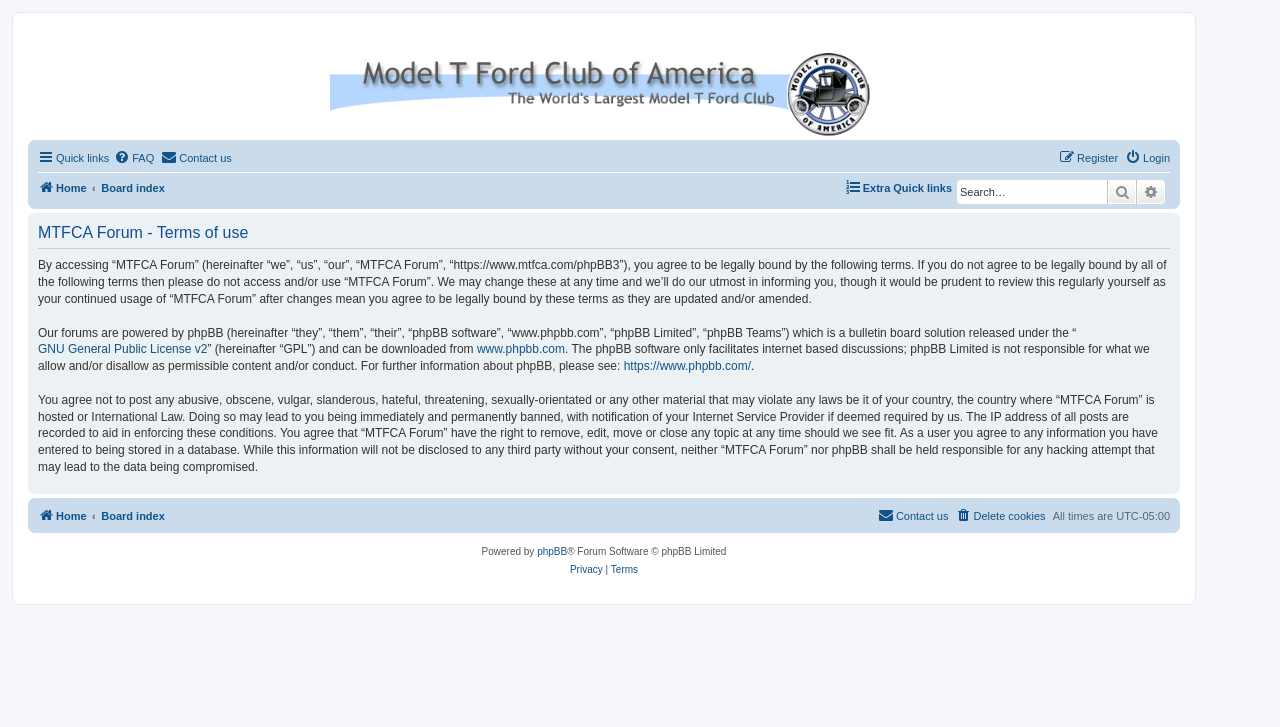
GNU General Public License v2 (122, 349)
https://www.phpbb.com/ (687, 366)
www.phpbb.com (521, 349)
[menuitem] (134, 158)
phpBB (552, 551)
